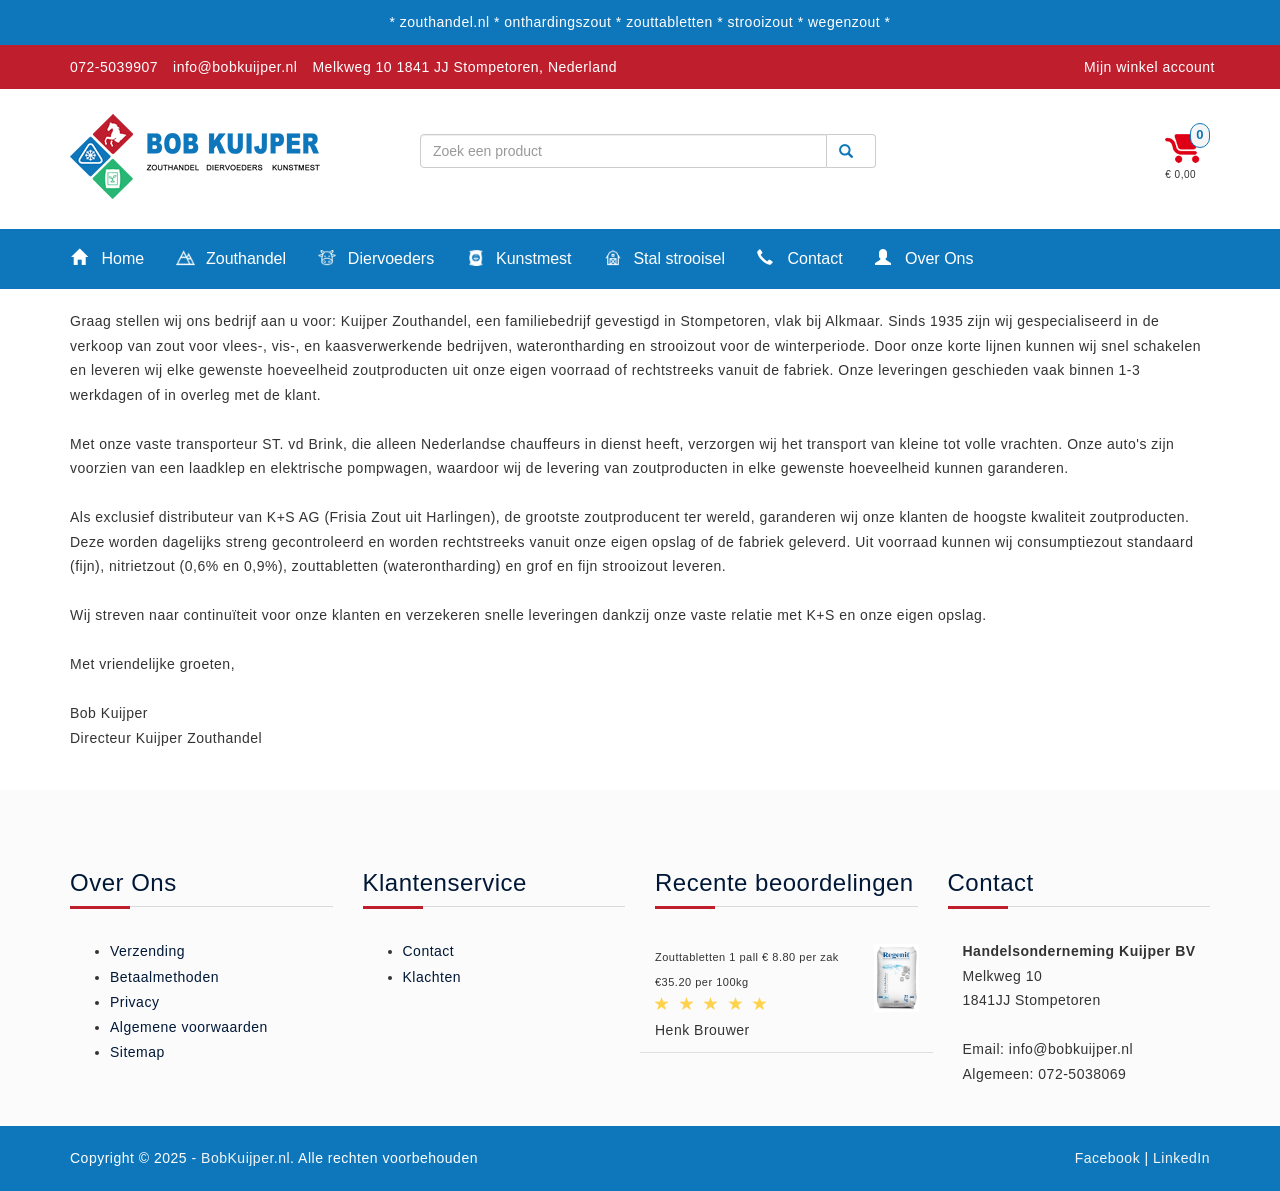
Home (107, 257)
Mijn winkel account (1149, 67)
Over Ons (924, 257)
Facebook (1107, 1158)
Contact (800, 257)
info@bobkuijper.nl (235, 67)
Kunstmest (518, 260)
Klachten (432, 977)
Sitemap (137, 1052)
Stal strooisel (664, 260)
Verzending (147, 951)
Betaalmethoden (164, 977)
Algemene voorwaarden (189, 1027)
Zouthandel (231, 260)
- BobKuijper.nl (241, 1158)
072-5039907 (114, 67)
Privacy (134, 1002)
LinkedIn (1181, 1158)
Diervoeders (376, 260)
